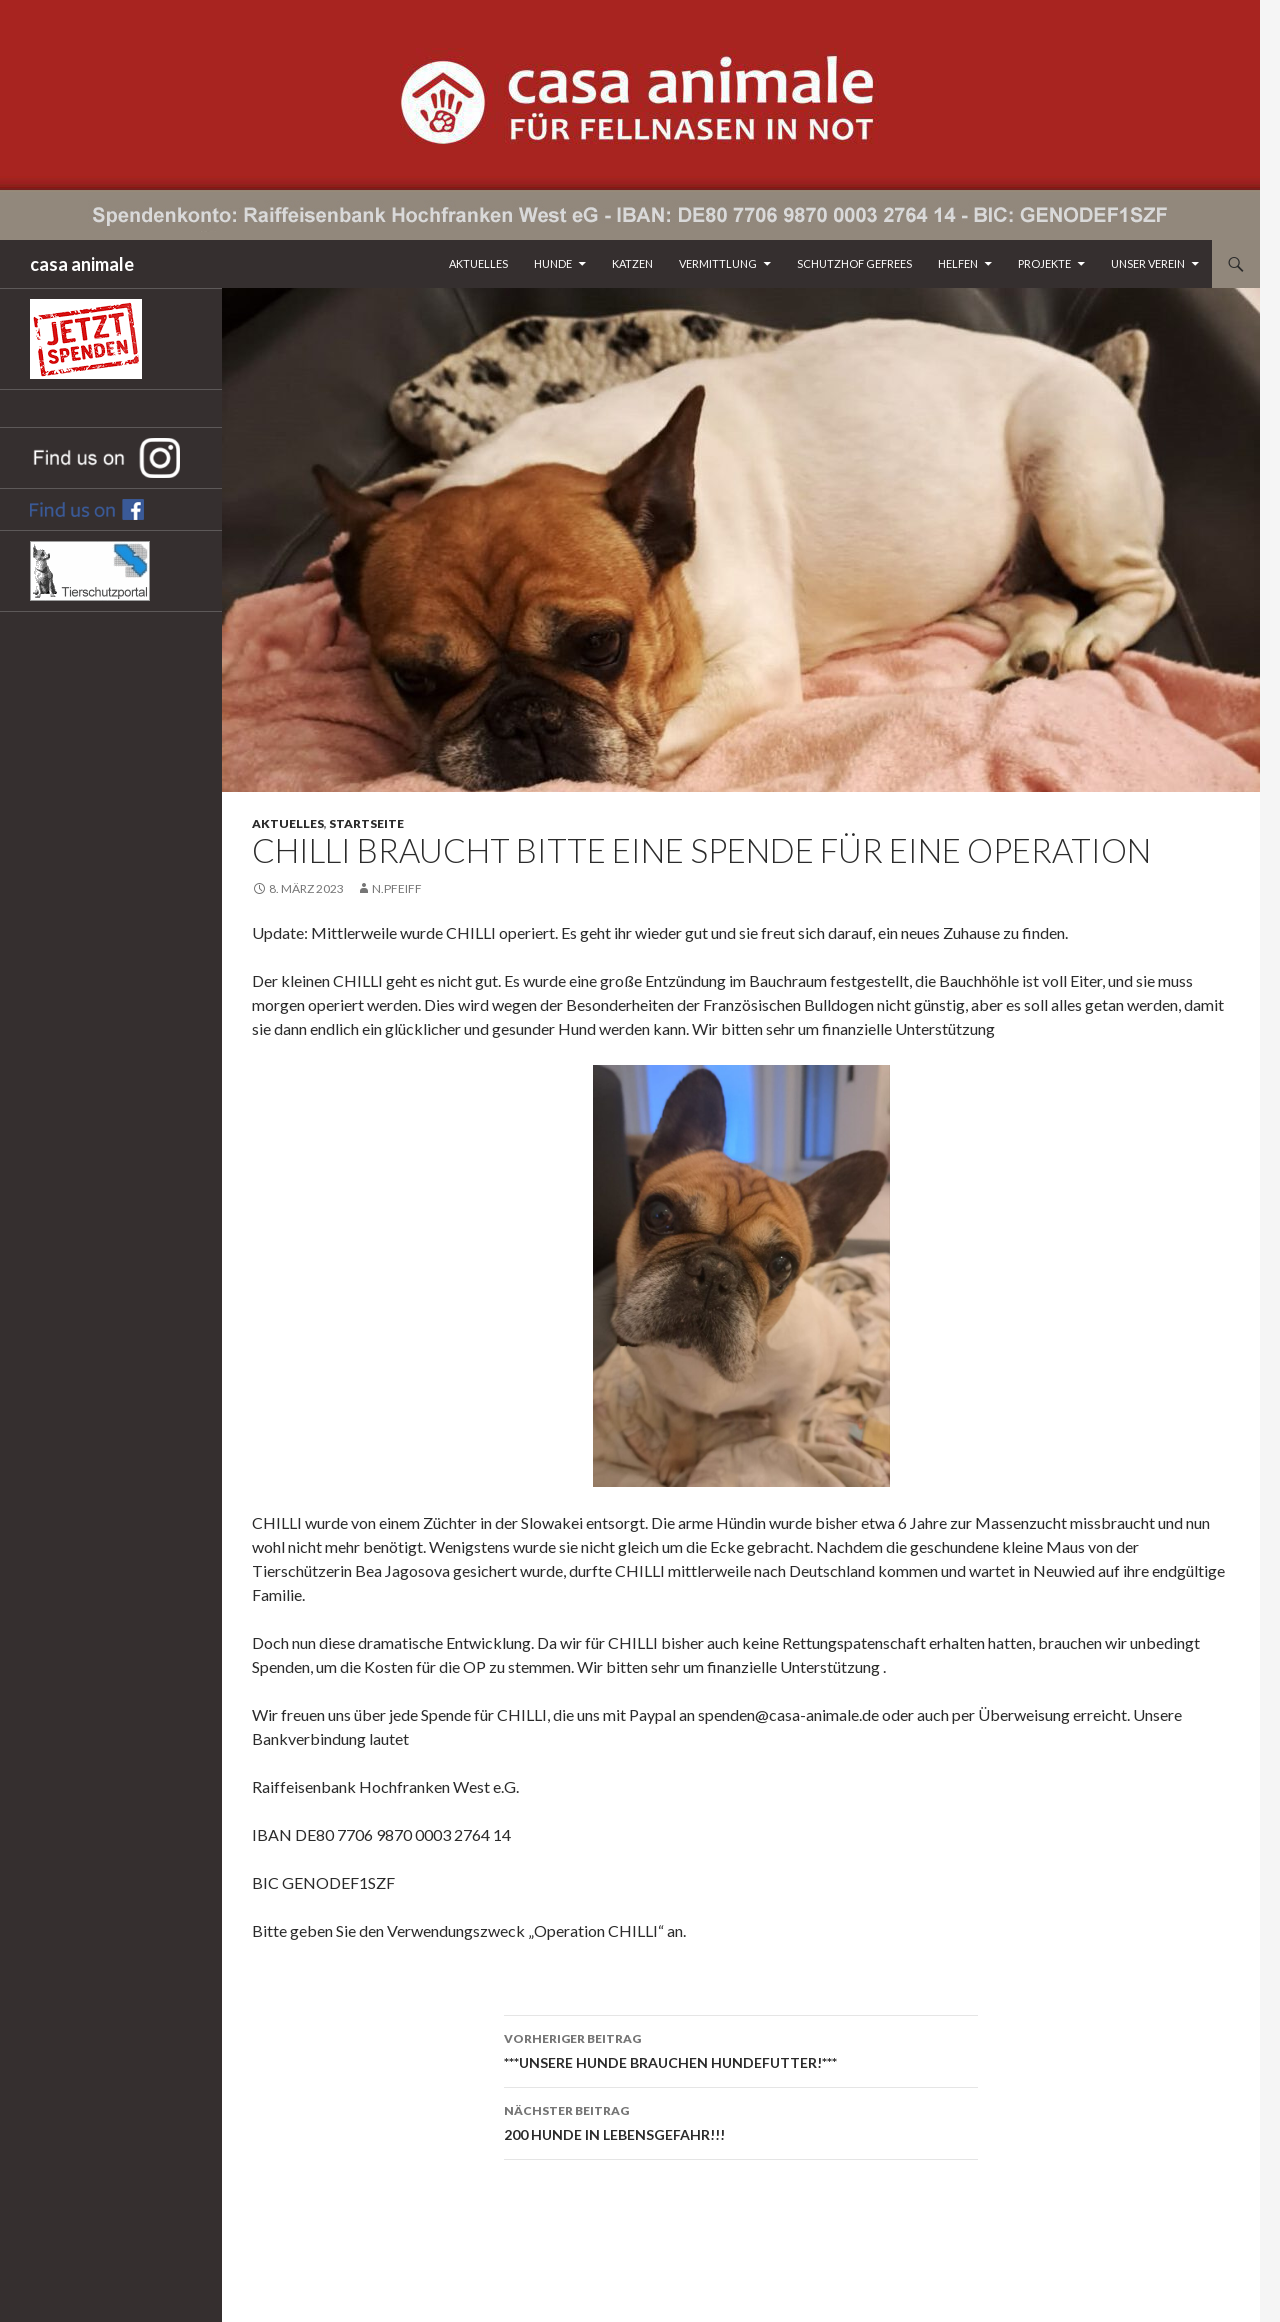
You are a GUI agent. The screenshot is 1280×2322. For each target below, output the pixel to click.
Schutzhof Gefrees (854, 263)
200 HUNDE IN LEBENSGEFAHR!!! (741, 2121)
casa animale (82, 264)
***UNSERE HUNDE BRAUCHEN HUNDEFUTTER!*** (741, 2049)
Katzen (632, 263)
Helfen (958, 263)
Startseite (366, 823)
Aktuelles (478, 263)
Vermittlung (718, 263)
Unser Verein (1148, 263)
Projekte (1044, 263)
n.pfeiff (397, 888)
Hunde (553, 263)
